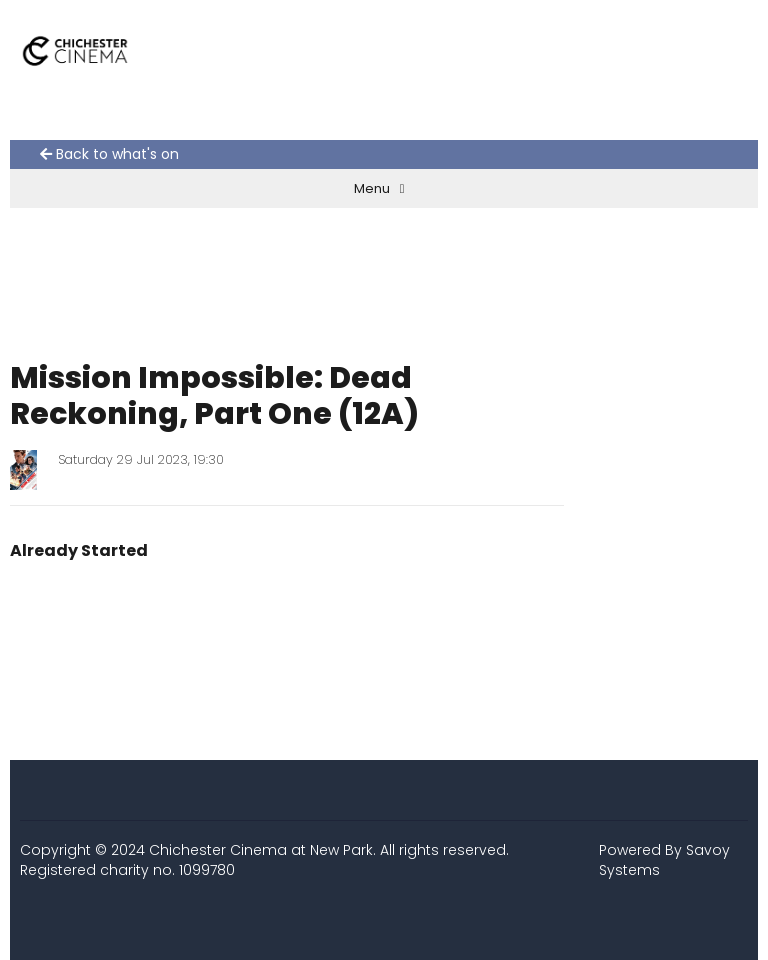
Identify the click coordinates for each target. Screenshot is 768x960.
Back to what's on (109, 154)
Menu (379, 188)
